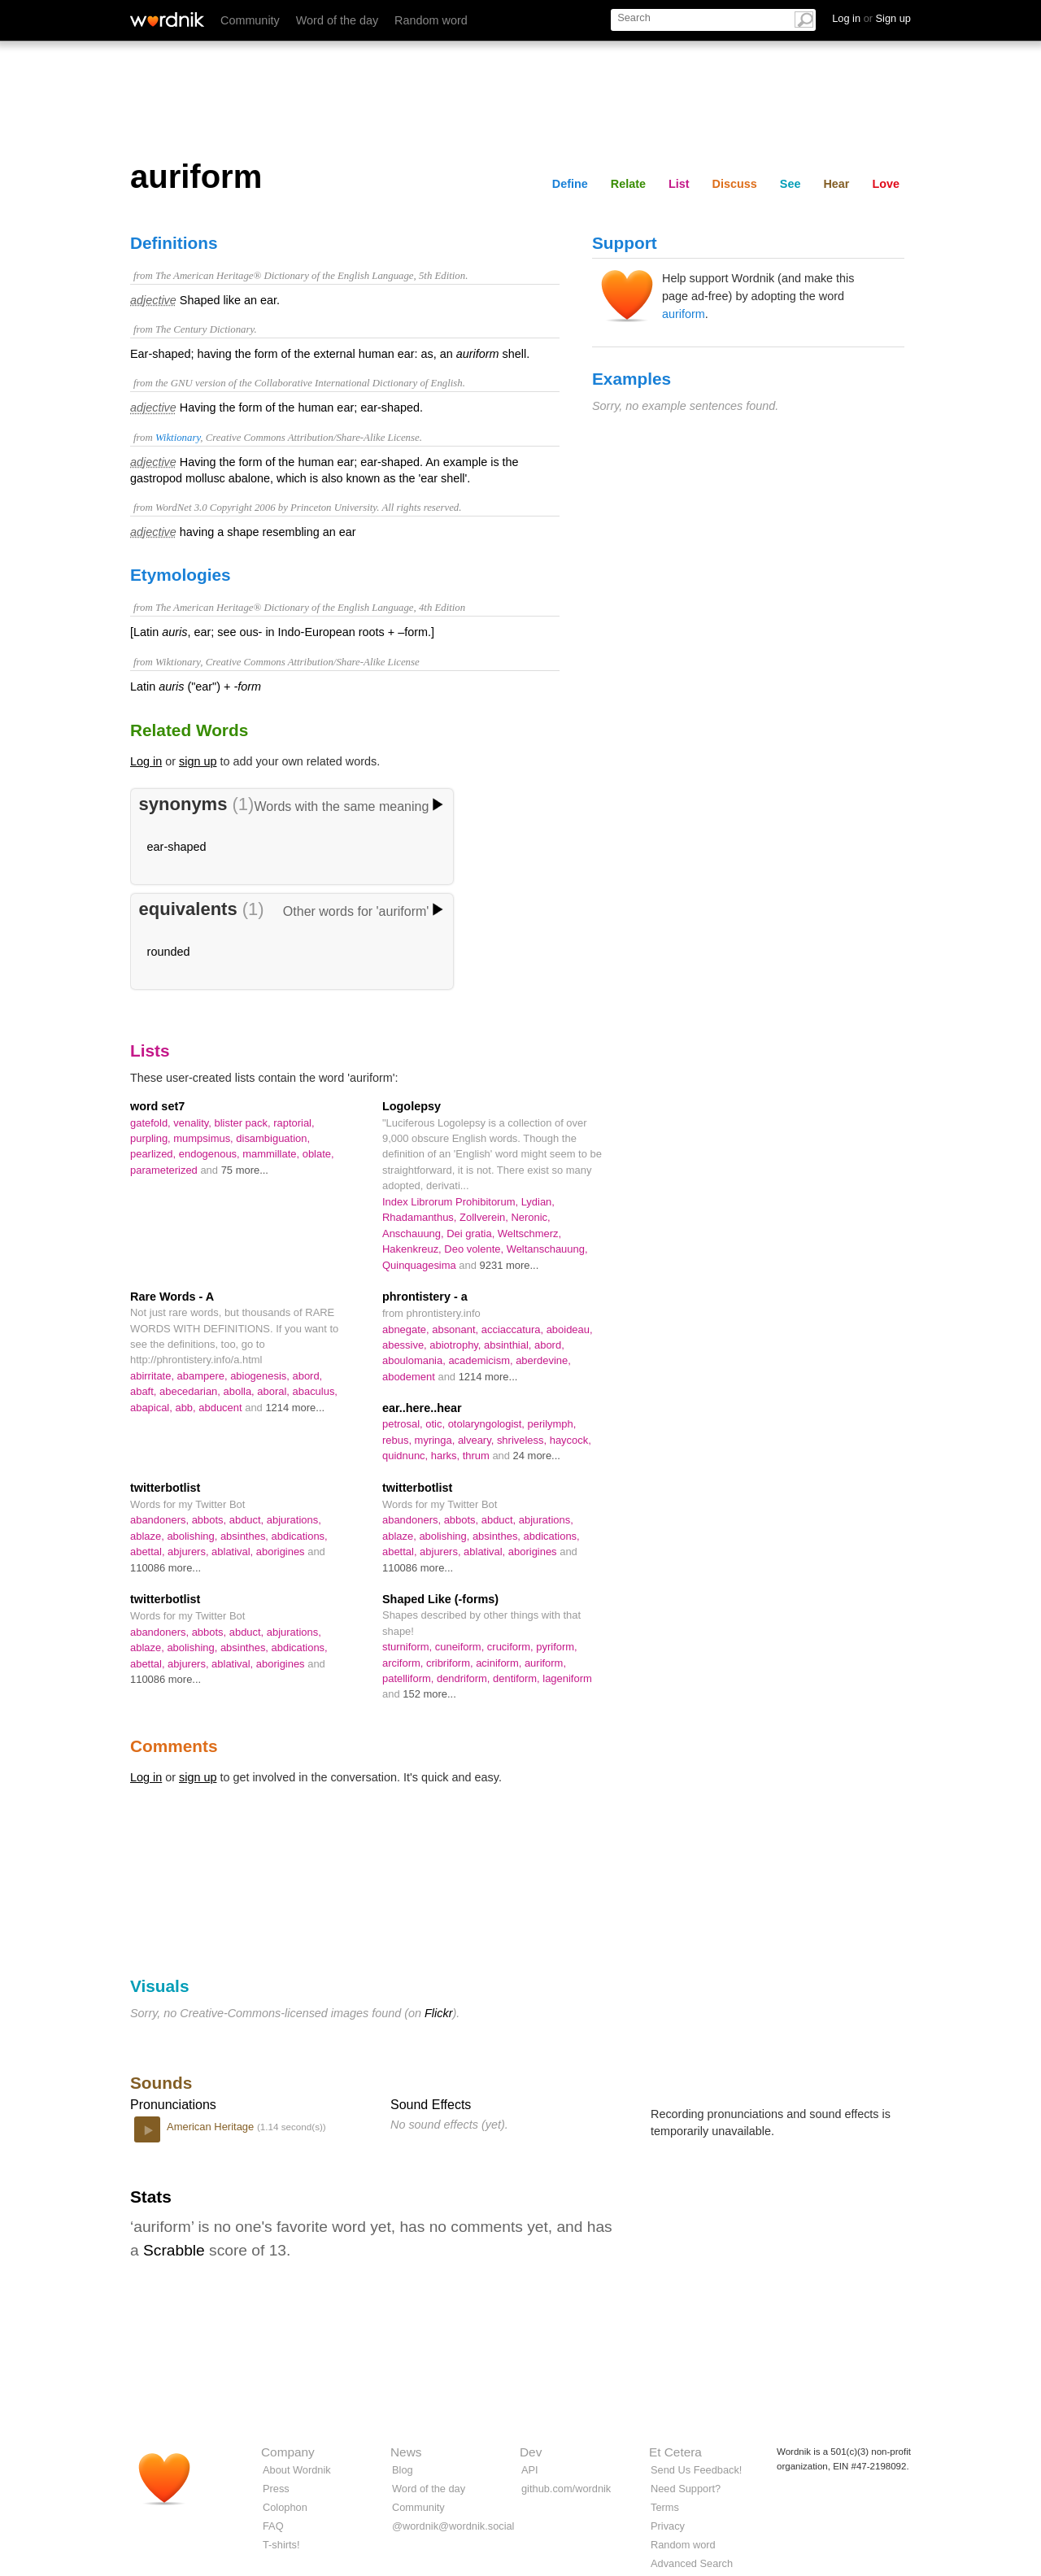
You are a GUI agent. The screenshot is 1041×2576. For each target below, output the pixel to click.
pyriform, (556, 1647)
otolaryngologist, (488, 1424)
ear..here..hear (422, 1407)
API (529, 2470)
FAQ (273, 2526)
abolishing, (193, 1536)
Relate (628, 183)
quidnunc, (406, 1455)
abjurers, (189, 1551)
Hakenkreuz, (413, 1249)
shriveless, (523, 1440)
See (790, 183)
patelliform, (409, 1678)
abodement (410, 1377)
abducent (221, 1407)
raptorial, (293, 1123)
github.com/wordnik (566, 2488)
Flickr (438, 2013)
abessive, (405, 1345)
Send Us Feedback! (696, 2470)
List (679, 183)
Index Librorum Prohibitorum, (451, 1202)
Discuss (734, 183)
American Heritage (212, 2127)
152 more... (429, 1694)
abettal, (149, 1551)
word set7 (157, 1106)
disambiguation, (273, 1138)
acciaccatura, (514, 1329)
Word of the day (337, 20)
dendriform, (465, 1678)
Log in (146, 761)
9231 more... (509, 1265)
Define (570, 183)
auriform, (545, 1663)
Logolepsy (411, 1106)
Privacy (668, 2526)
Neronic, (530, 1217)
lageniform (566, 1678)
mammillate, (272, 1154)
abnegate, (407, 1329)
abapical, (152, 1407)
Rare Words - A (172, 1296)
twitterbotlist (165, 1487)
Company (288, 2452)
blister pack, (243, 1123)
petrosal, (403, 1424)
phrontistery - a (425, 1296)
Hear (836, 183)
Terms (665, 2507)
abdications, (300, 1536)
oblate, (318, 1154)
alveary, (477, 1440)
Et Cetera (675, 2452)
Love (885, 183)
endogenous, (211, 1154)
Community (250, 20)
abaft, (144, 1391)
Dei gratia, (472, 1233)
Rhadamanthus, (421, 1217)
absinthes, (246, 1536)
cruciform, (511, 1647)
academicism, (482, 1360)
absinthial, (509, 1345)
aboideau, (570, 1329)
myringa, (436, 1440)
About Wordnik (297, 2470)
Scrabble (174, 2250)
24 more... (536, 1455)
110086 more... (165, 1568)
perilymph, (552, 1424)
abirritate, (153, 1376)
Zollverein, (485, 1217)
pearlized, (154, 1154)
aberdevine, (543, 1360)
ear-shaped (177, 846)
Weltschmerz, (529, 1233)
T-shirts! (281, 2545)
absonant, (456, 1329)
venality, (193, 1123)
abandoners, (161, 1520)
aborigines (281, 1551)
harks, (447, 1455)
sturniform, (408, 1647)
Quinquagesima (420, 1265)
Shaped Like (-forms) (440, 1599)
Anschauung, (414, 1233)
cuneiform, (461, 1647)
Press (276, 2488)
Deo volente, (475, 1249)
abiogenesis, (261, 1376)
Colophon (285, 2507)
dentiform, (517, 1678)
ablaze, (148, 1536)
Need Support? (686, 2488)
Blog (402, 2470)
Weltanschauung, (547, 1249)
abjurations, (294, 1520)
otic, (436, 1424)
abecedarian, (191, 1391)
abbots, (210, 1520)
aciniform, (500, 1663)
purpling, (151, 1138)
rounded (168, 951)
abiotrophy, (456, 1345)
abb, (186, 1407)
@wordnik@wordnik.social (453, 2526)
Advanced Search (692, 2563)
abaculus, (315, 1391)
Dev (531, 2452)
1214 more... (294, 1407)
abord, (307, 1376)
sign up (197, 761)
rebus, (398, 1440)
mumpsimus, (204, 1138)
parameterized (165, 1170)
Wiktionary (177, 437)
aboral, (274, 1391)
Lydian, (538, 1202)
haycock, (570, 1440)
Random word (431, 20)
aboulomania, (415, 1360)
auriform (683, 313)
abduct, (248, 1520)
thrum (478, 1455)
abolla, (241, 1391)
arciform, (404, 1663)
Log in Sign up (871, 18)
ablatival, (233, 1551)
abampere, (204, 1376)
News (405, 2452)
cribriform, (451, 1663)
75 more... (244, 1170)
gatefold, (151, 1123)
